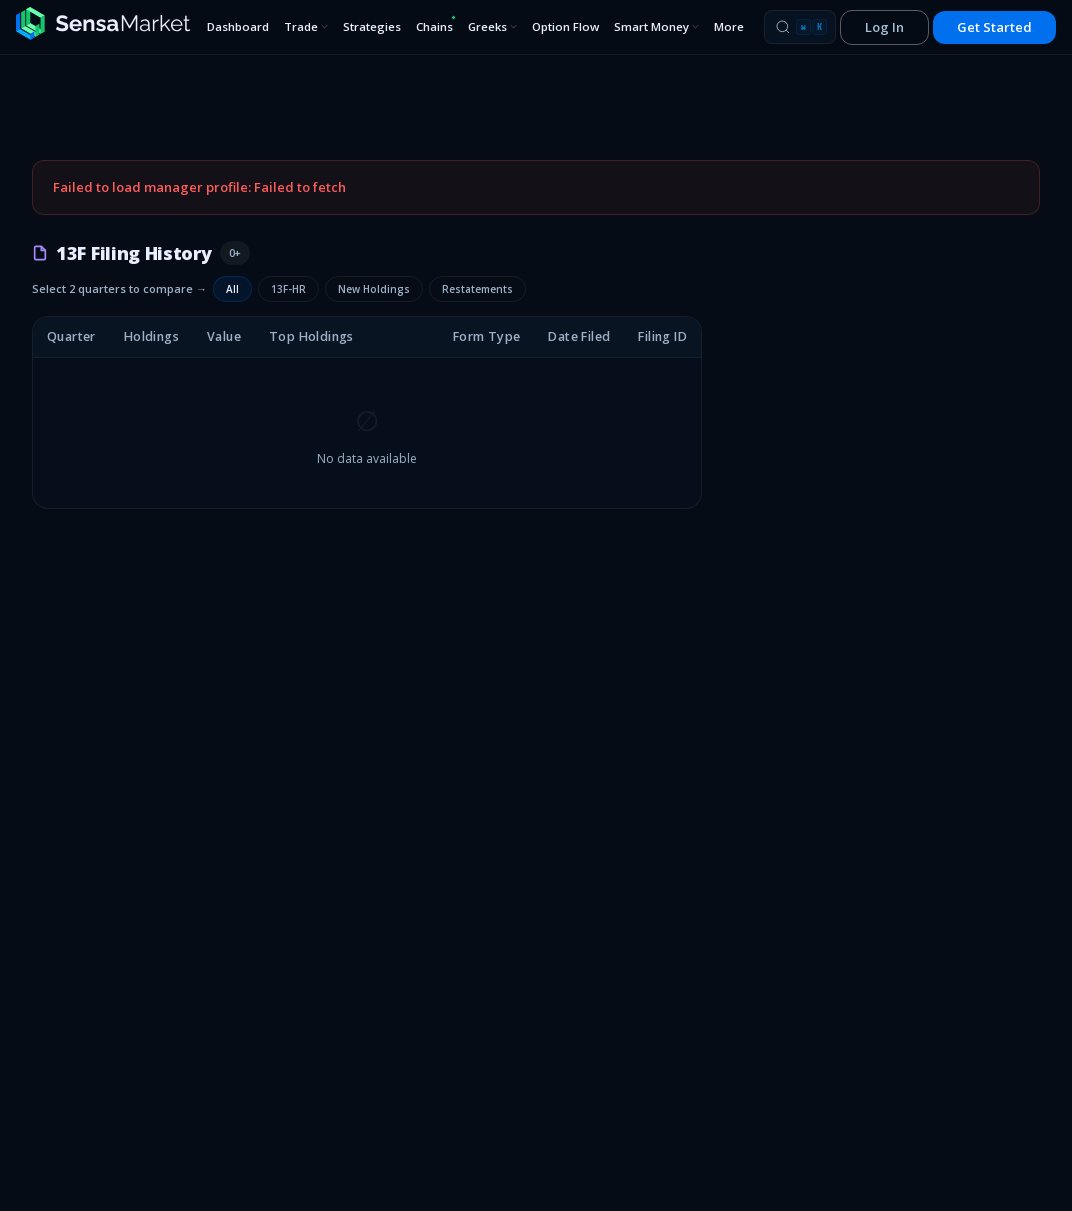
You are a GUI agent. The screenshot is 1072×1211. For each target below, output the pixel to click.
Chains (436, 24)
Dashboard (238, 26)
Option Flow (565, 26)
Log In (884, 27)
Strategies (372, 26)
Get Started (994, 27)
